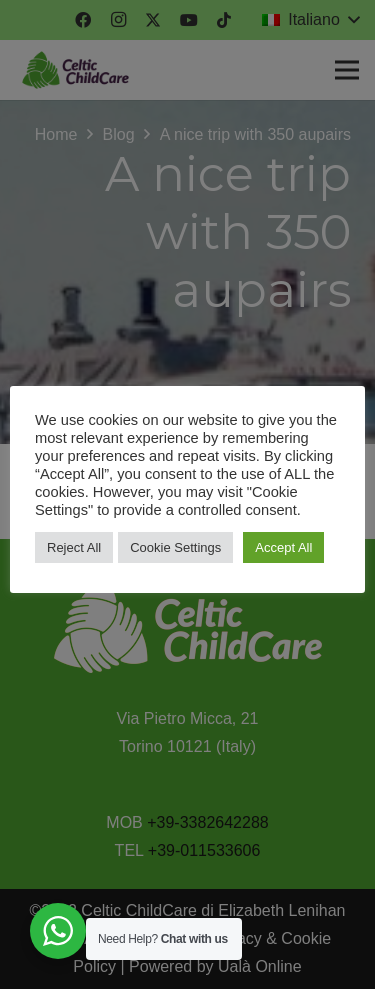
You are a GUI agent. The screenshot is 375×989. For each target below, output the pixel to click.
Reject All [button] (74, 547)
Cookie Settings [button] (175, 547)
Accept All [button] (283, 547)
